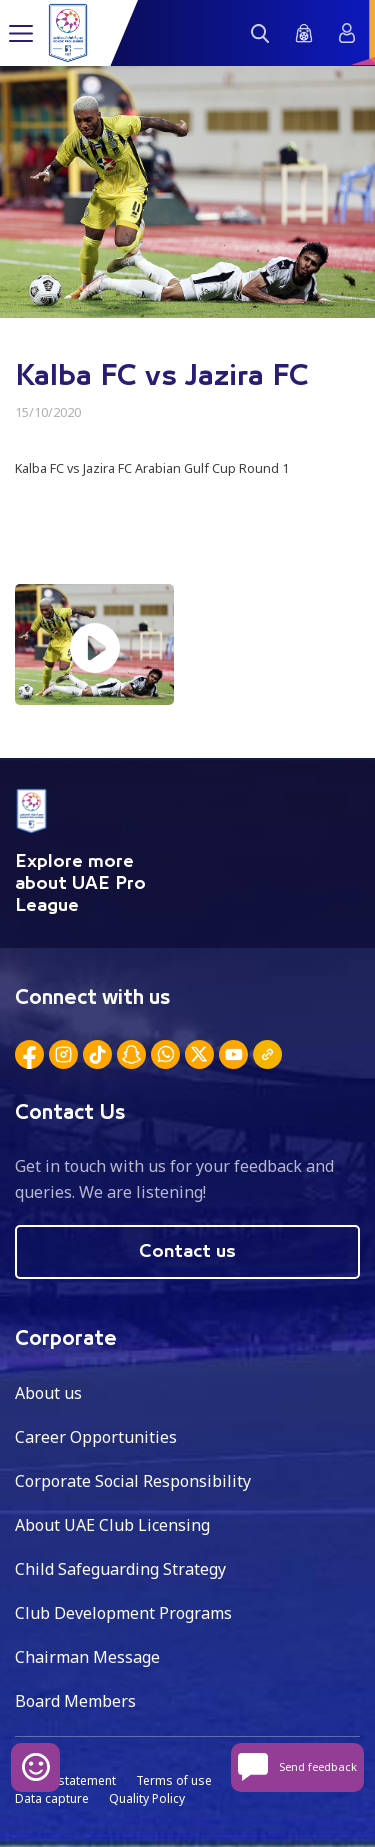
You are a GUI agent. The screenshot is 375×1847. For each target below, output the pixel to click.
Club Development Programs (123, 1613)
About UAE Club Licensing (112, 1525)
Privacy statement (65, 1780)
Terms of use (174, 1780)
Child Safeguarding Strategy (120, 1569)
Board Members (75, 1701)
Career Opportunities (96, 1437)
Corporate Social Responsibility (133, 1481)
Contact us (187, 1252)
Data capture (52, 1798)
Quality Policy (147, 1798)
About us (48, 1393)
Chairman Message (87, 1657)
